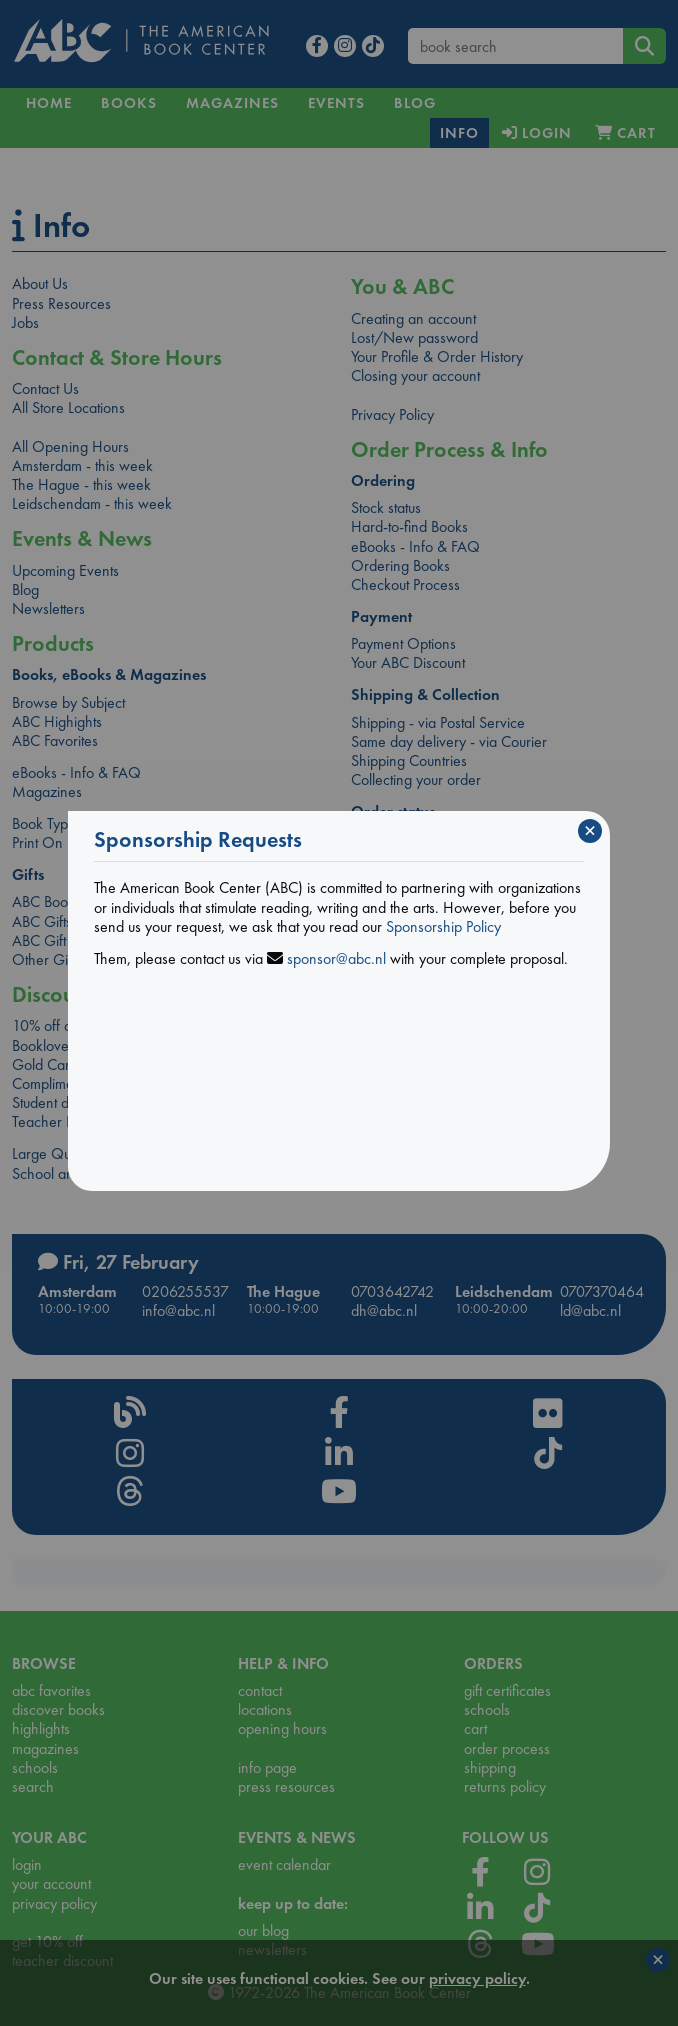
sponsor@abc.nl (336, 958)
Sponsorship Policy (443, 926)
